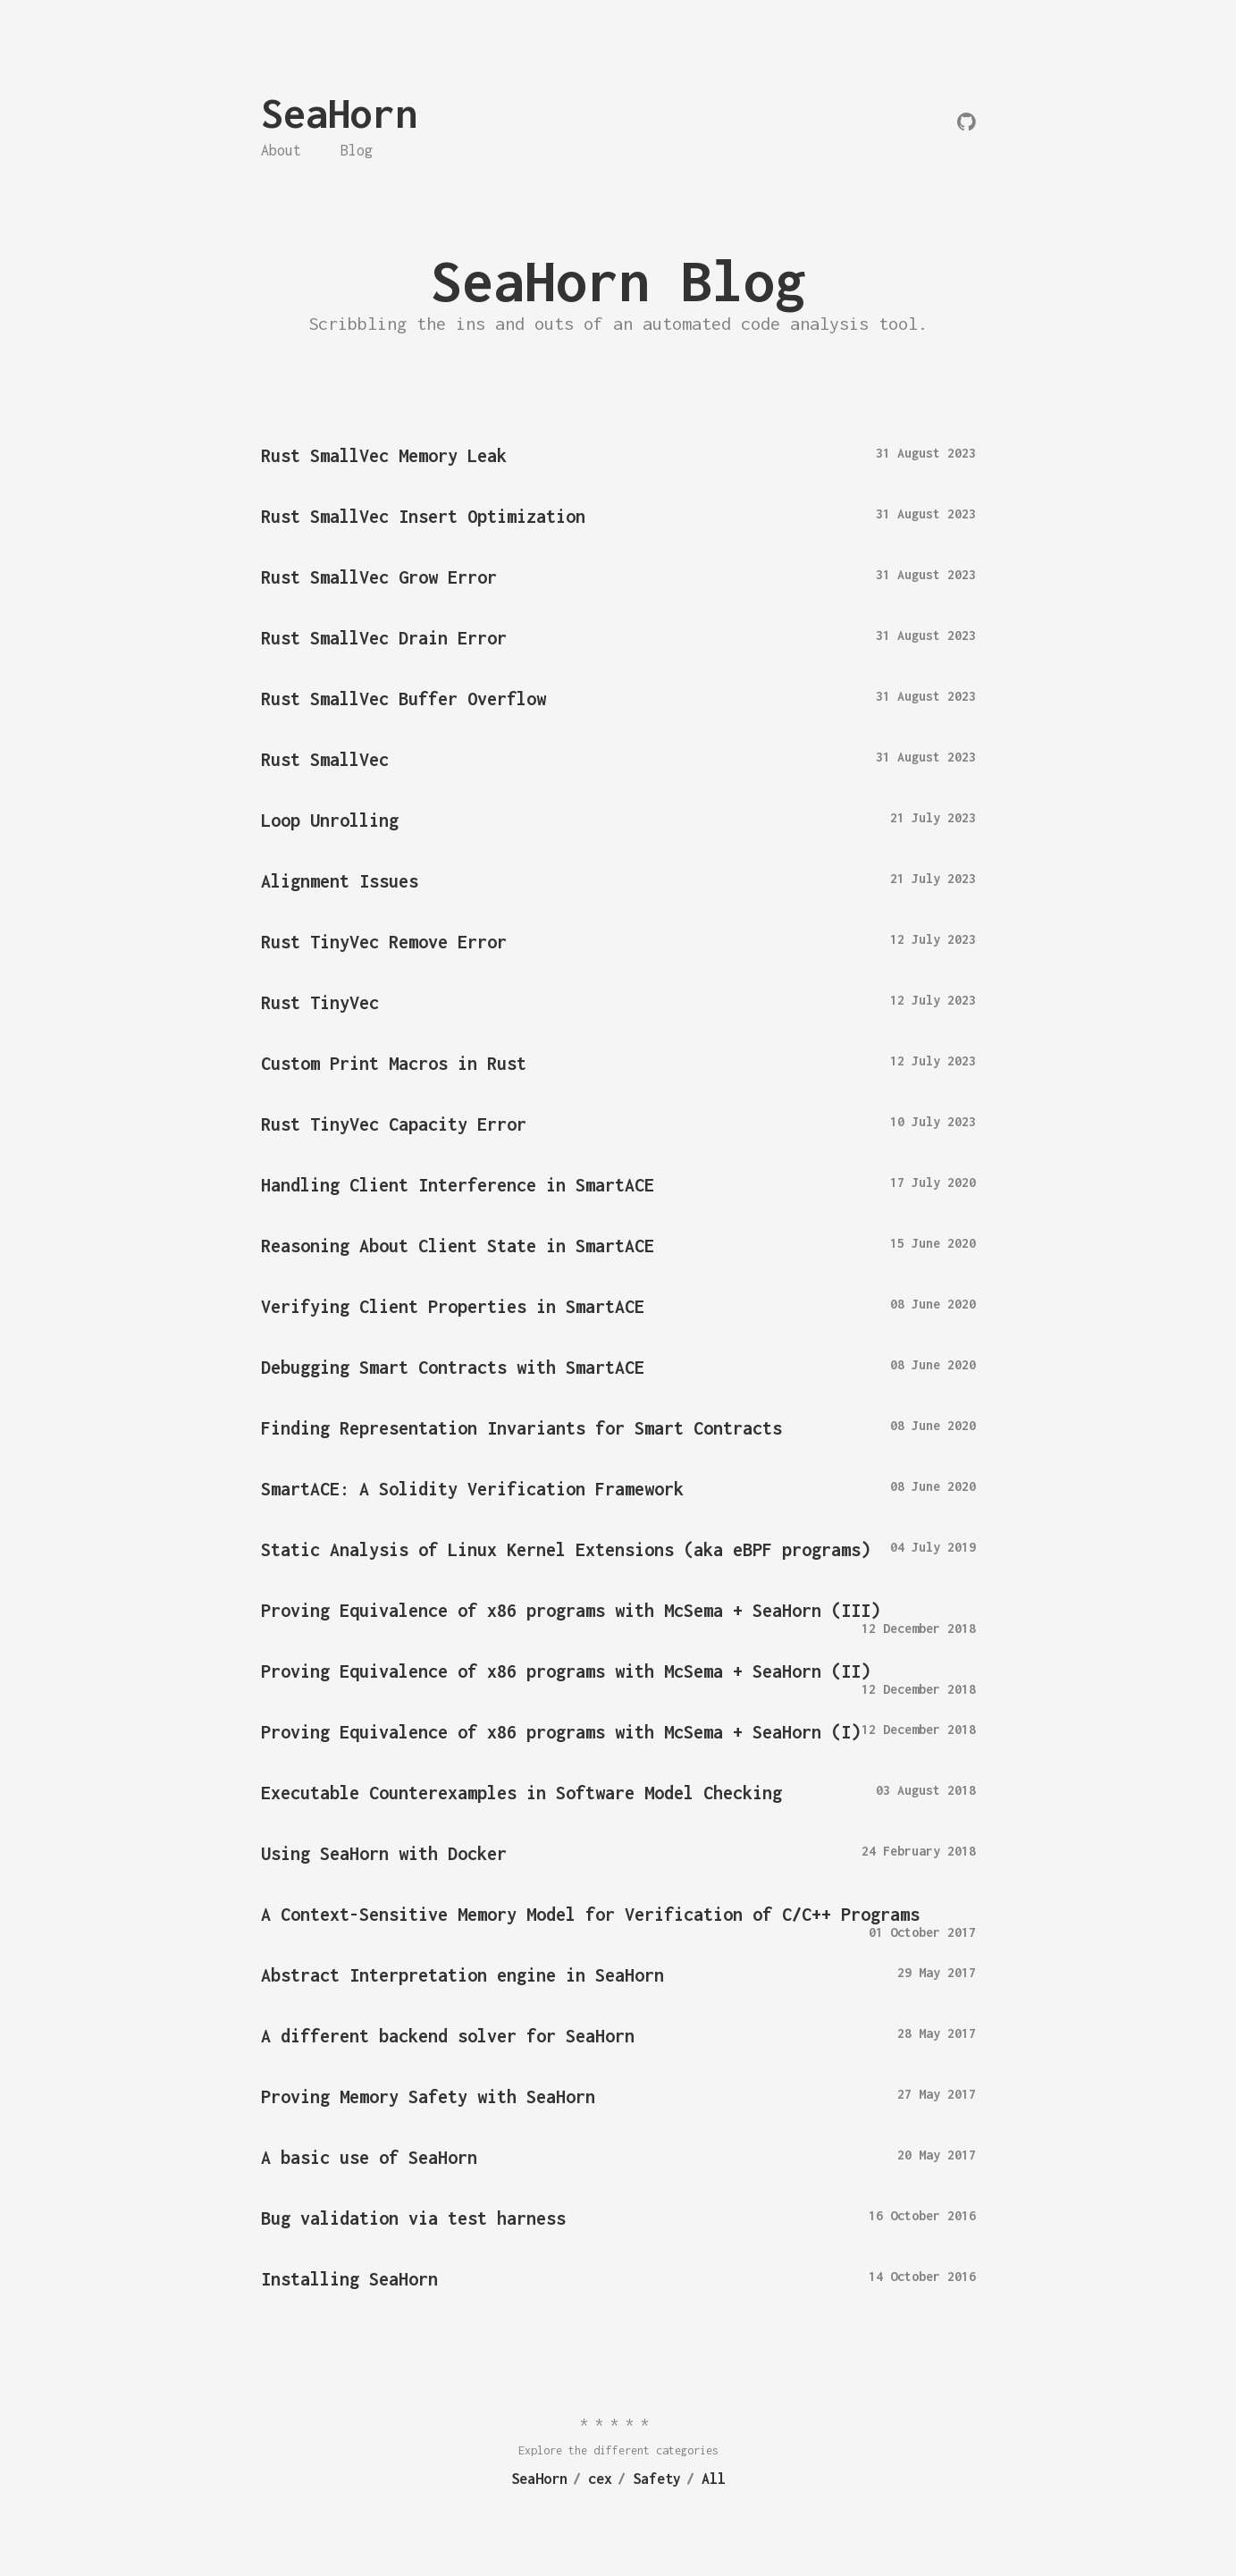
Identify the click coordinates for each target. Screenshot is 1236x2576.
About (281, 150)
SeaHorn (339, 113)
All (714, 2479)
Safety (657, 2479)
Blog (357, 150)
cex (600, 2479)
